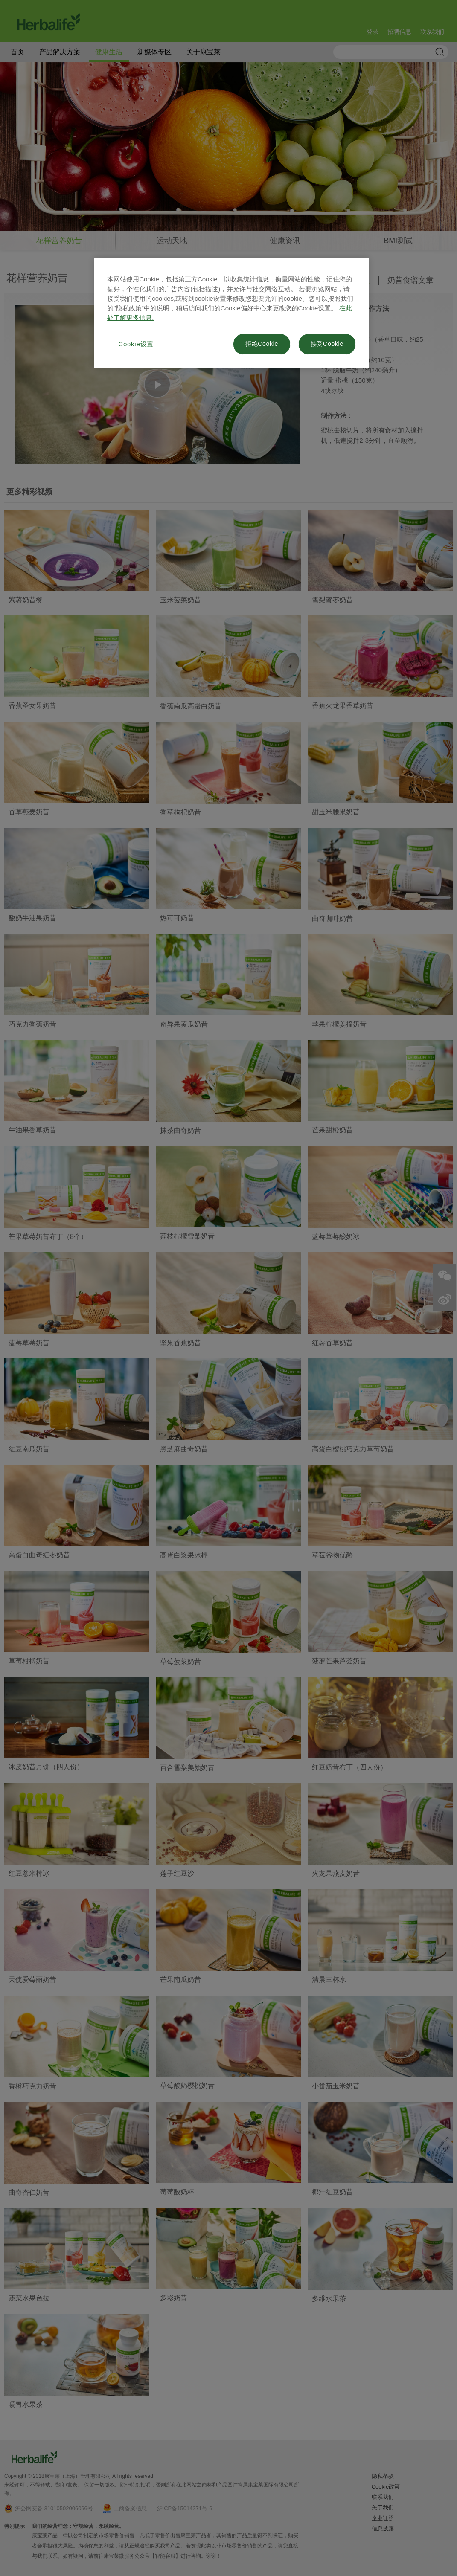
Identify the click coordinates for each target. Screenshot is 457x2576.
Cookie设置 (136, 344)
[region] (231, 313)
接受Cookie (327, 343)
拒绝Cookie (261, 343)
